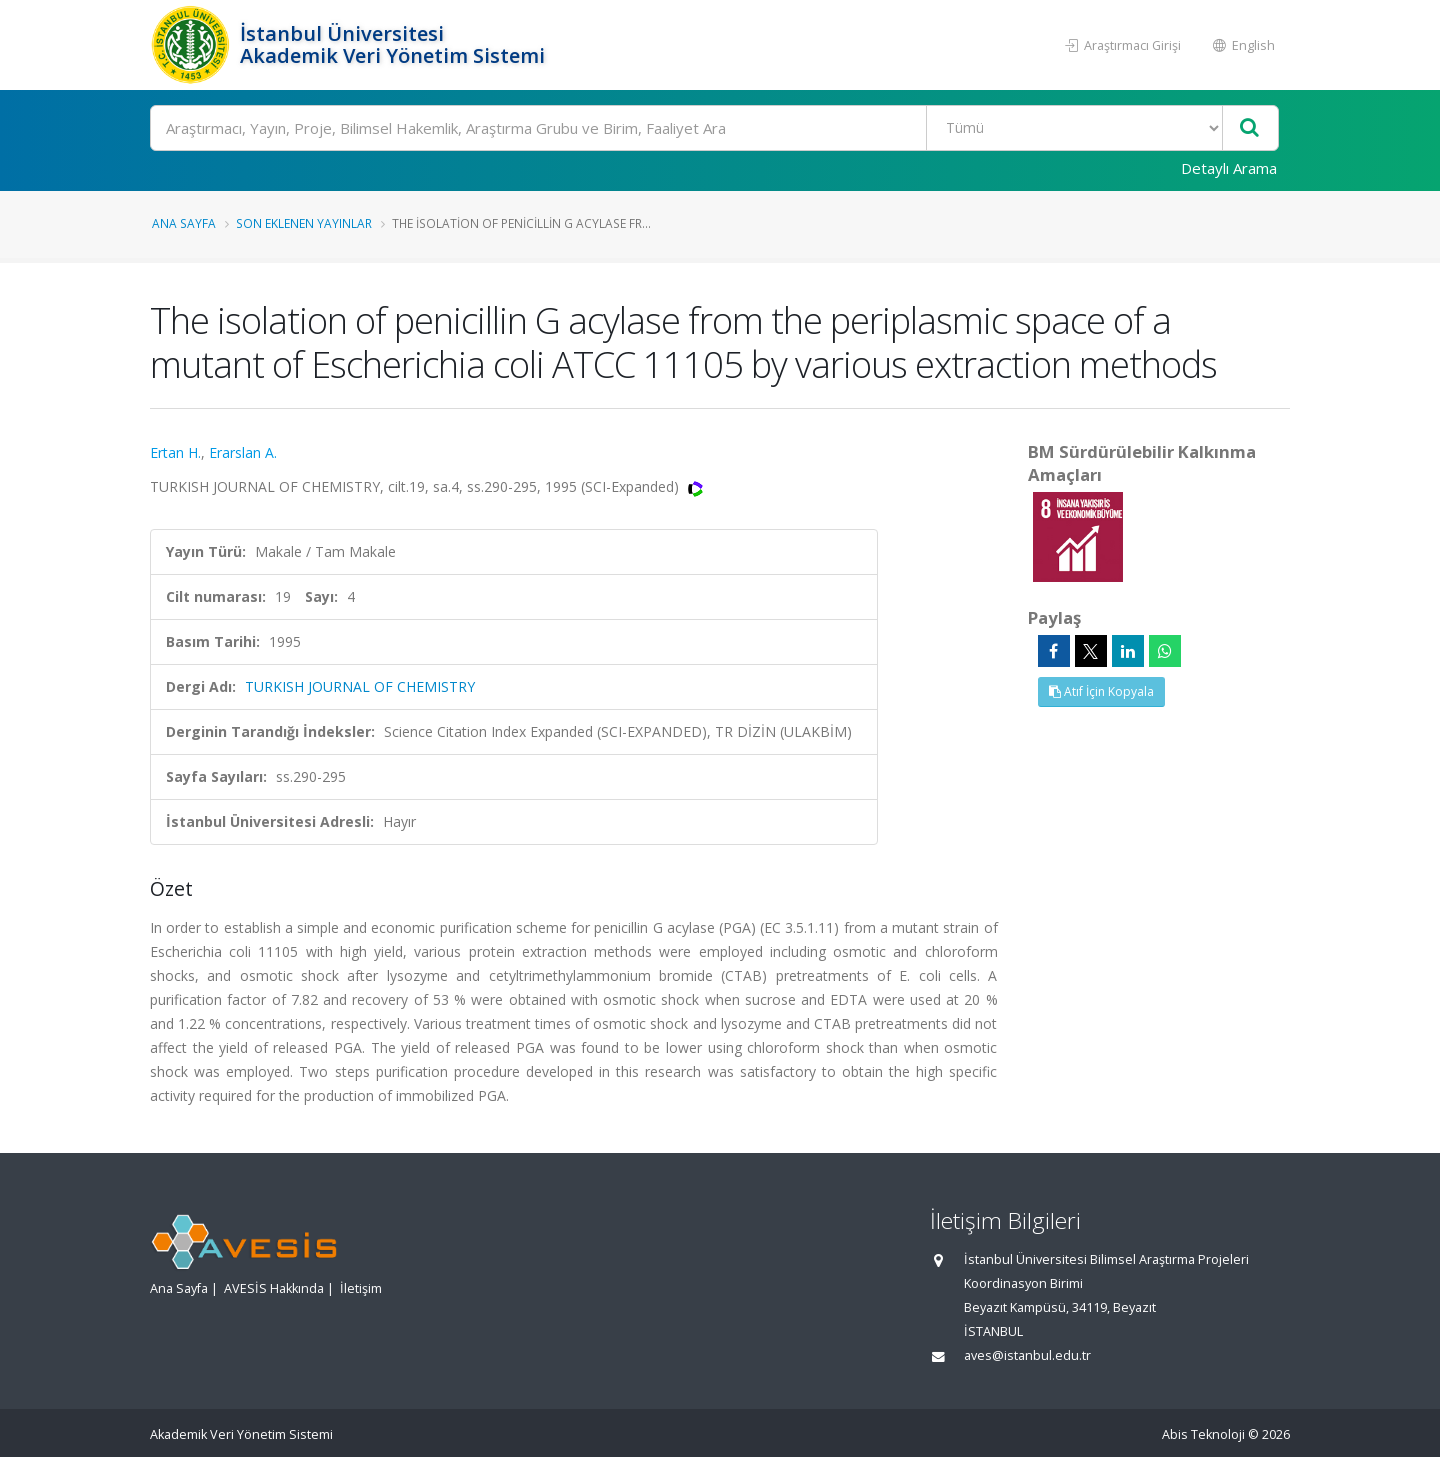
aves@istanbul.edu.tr (1027, 1355)
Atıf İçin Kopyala (1101, 691)
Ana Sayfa (184, 223)
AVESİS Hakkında (274, 1288)
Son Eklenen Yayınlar (304, 223)
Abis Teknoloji (1203, 1434)
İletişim (361, 1288)
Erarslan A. (243, 452)
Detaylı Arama (1229, 168)
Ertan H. (175, 452)
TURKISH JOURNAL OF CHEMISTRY (360, 686)
